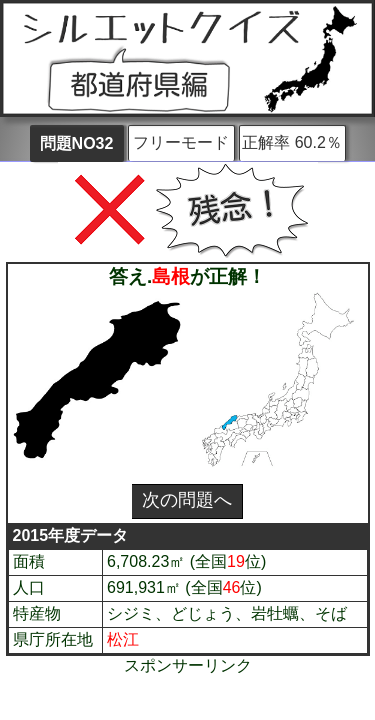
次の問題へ (187, 500)
